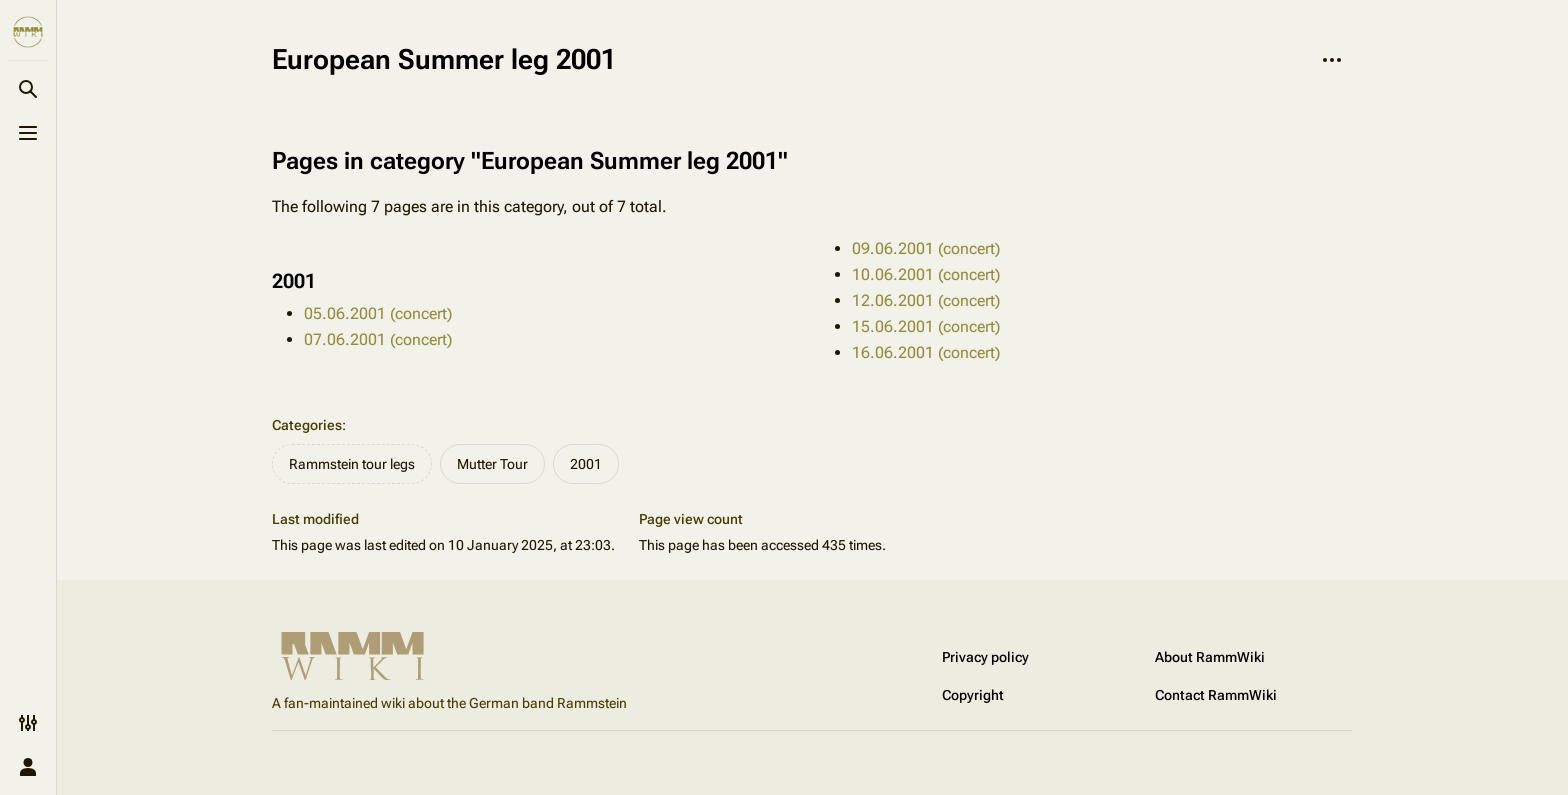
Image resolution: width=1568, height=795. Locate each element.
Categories (307, 425)
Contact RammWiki (1216, 695)
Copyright (973, 695)
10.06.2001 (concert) (926, 274)
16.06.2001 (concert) (926, 352)
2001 (586, 464)
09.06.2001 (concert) (926, 248)
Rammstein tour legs (352, 464)
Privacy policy (985, 657)
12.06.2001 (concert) (926, 300)
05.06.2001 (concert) (378, 313)
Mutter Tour (492, 464)
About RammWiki (1210, 657)
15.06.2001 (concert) (926, 326)
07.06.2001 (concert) (378, 339)
